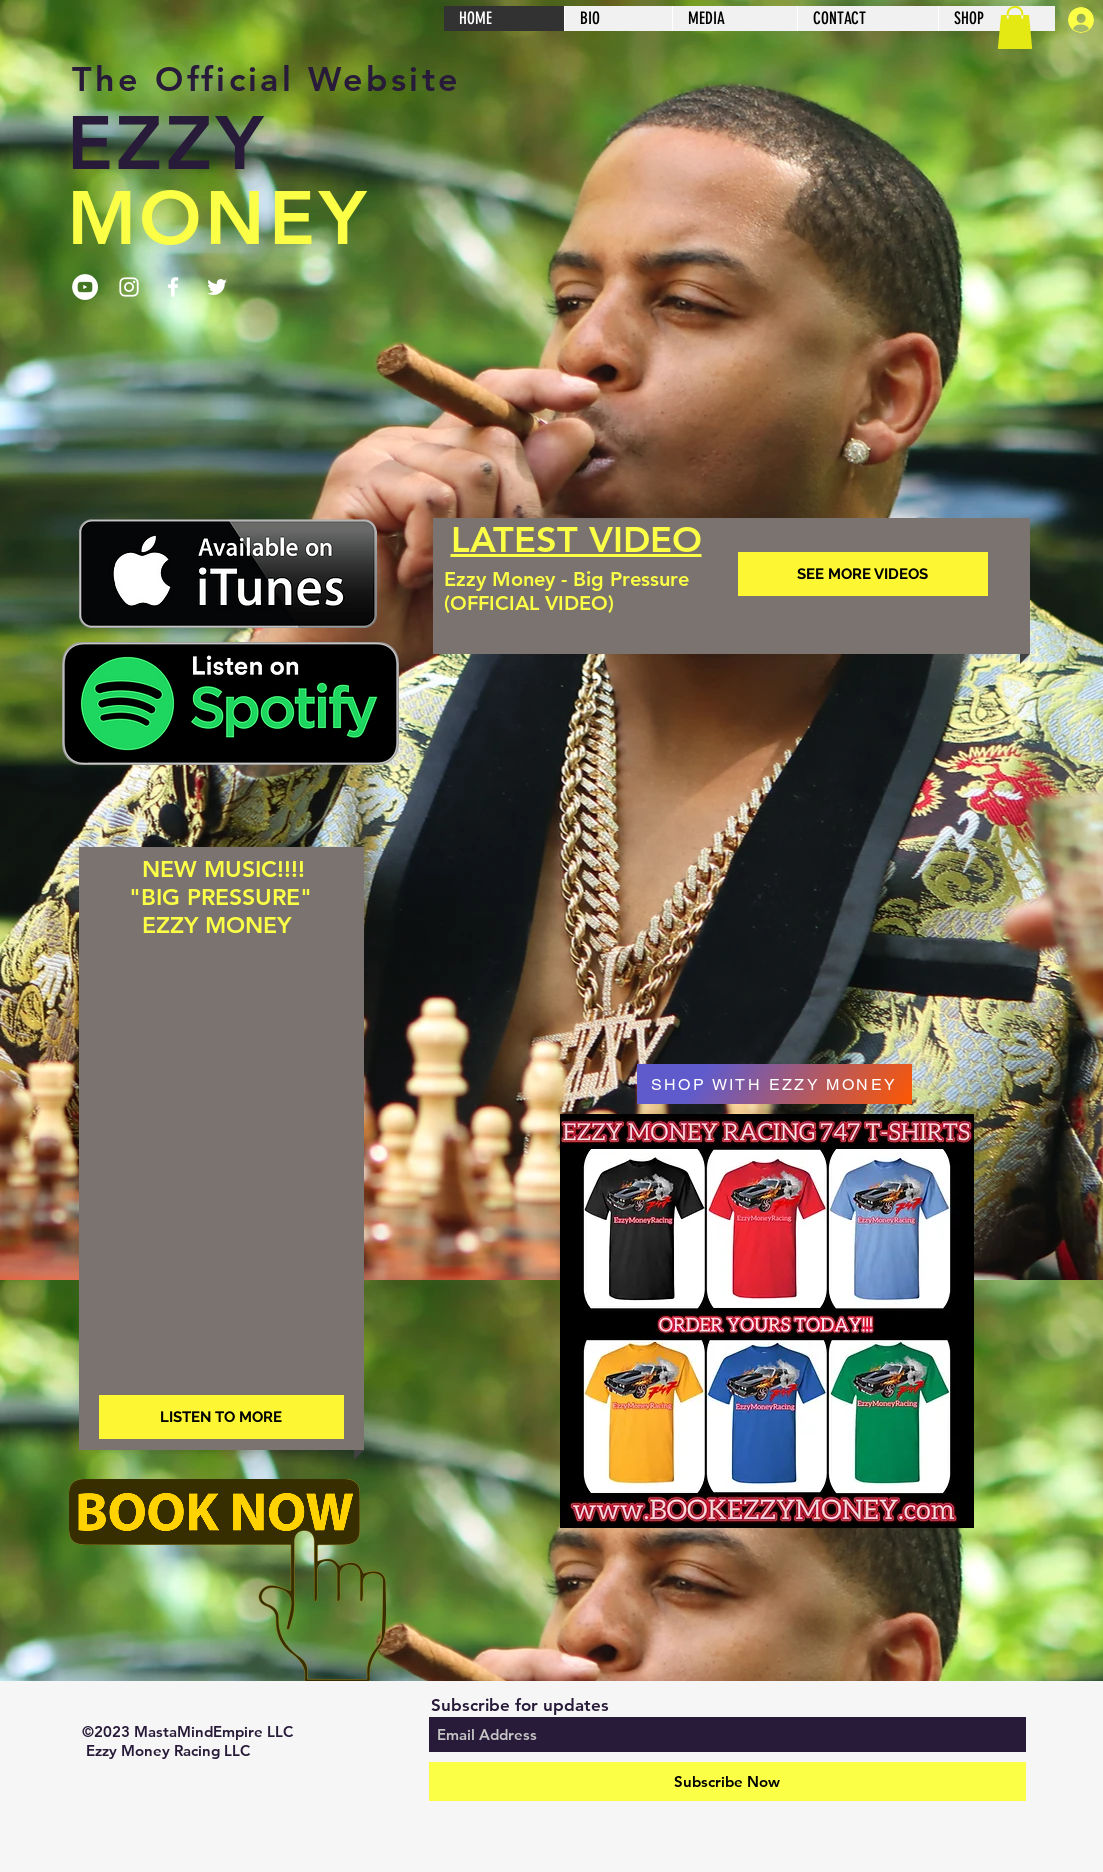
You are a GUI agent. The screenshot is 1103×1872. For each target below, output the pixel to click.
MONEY (218, 218)
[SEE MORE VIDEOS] (863, 574)
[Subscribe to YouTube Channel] (85, 287)
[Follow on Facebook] (173, 287)
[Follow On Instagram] (129, 287)
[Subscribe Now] (727, 1781)
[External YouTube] (731, 821)
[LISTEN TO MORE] (221, 1417)
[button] (1015, 27)
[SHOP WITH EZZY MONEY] (774, 1084)
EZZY (167, 143)
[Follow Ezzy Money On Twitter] (217, 287)
